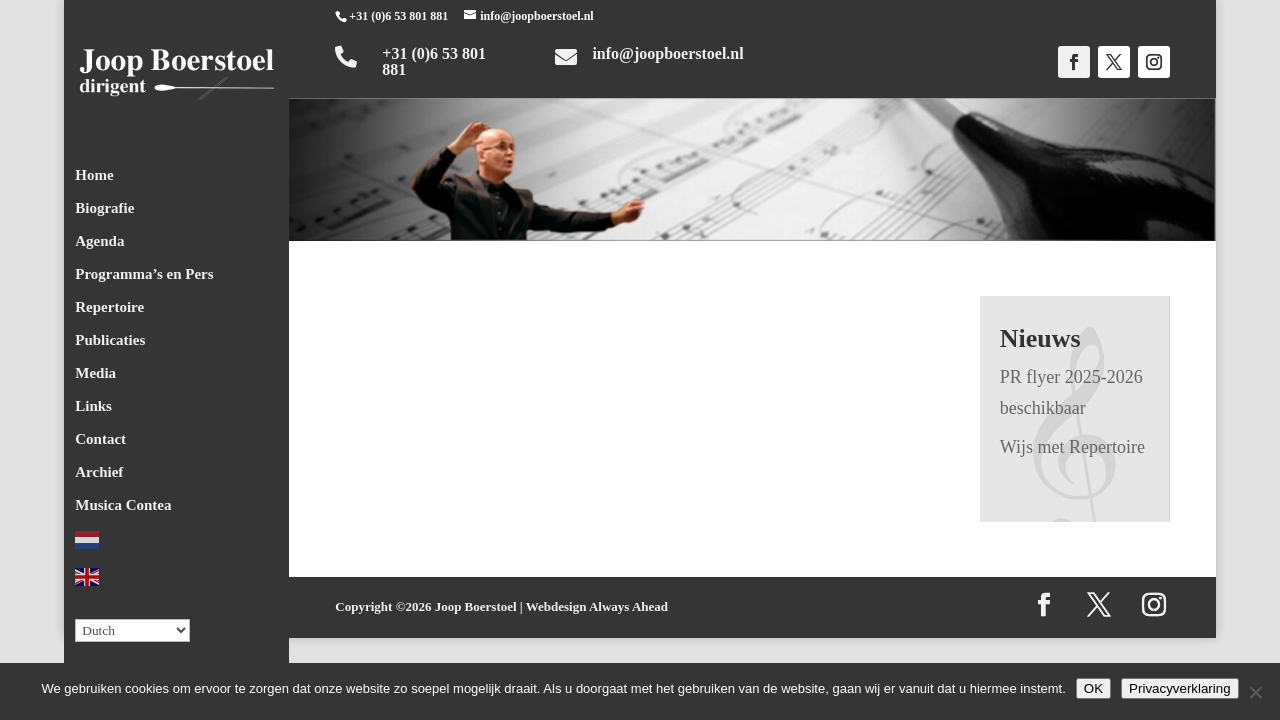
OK (1093, 688)
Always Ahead (628, 606)
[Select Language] (132, 624)
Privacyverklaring (1179, 688)
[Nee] (1255, 692)
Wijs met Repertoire (1072, 447)
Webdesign (556, 606)
